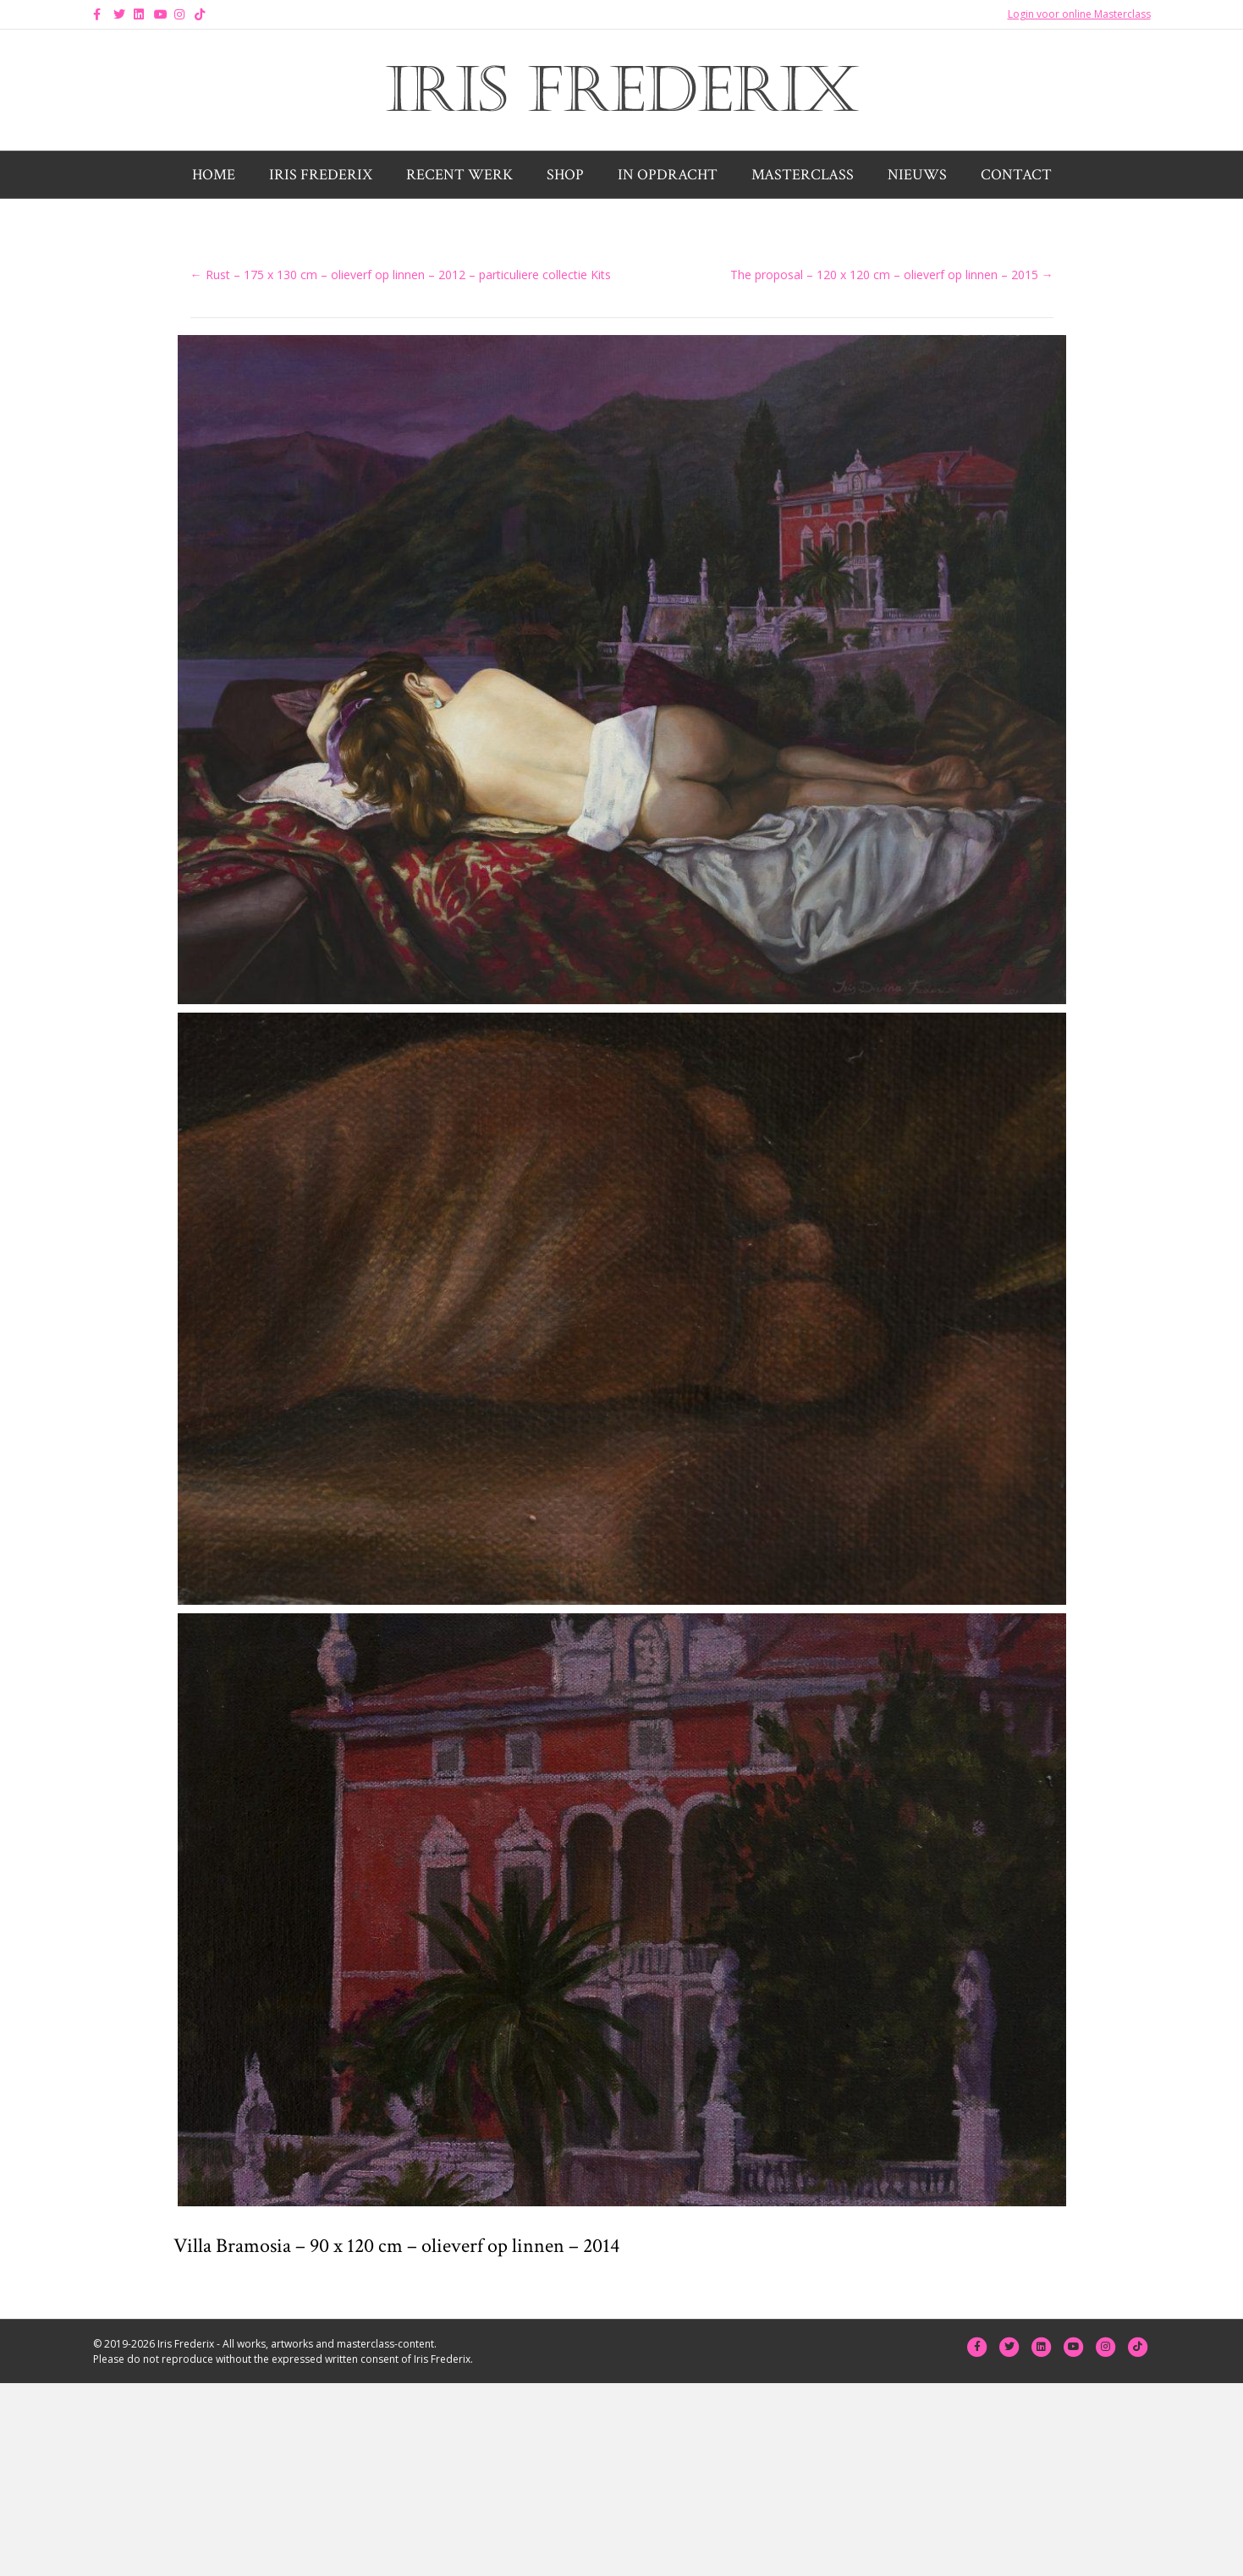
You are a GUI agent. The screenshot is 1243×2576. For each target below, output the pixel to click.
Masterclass (802, 174)
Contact (1016, 174)
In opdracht (668, 174)
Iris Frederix (320, 174)
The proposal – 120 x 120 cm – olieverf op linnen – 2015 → (891, 274)
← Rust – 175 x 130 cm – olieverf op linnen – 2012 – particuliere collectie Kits (400, 274)
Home (213, 174)
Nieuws (917, 174)
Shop (565, 174)
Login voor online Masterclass (1079, 14)
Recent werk (459, 174)
